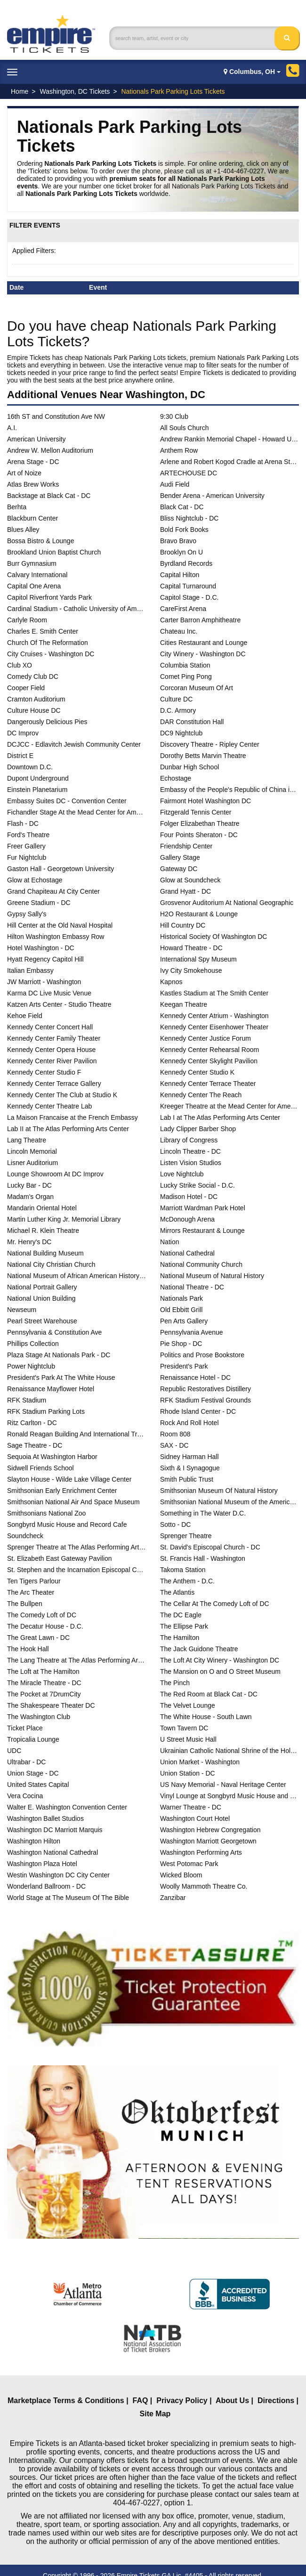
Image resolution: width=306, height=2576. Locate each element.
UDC (14, 1750)
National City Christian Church (51, 1264)
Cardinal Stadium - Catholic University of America (76, 608)
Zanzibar (172, 1897)
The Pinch (175, 1683)
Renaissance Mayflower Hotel (50, 1389)
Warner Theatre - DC (190, 1807)
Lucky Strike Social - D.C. (197, 1185)
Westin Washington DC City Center (58, 1875)
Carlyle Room (27, 620)
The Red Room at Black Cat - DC (209, 1694)
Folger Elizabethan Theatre (200, 823)
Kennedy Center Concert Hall (50, 1027)
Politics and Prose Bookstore (202, 1355)
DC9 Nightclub (181, 733)
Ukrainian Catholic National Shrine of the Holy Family (229, 1750)
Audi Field (174, 484)
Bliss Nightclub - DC (189, 518)
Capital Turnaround (188, 586)
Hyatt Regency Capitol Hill (45, 959)
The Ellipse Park (184, 1626)
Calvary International (37, 575)
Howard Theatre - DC (191, 948)
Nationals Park (181, 1298)
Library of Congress (188, 1140)
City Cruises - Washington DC (50, 654)
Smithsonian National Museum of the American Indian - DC (229, 1502)
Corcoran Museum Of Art (196, 688)
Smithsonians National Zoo (46, 1513)
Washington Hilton (33, 1841)
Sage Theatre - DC (34, 1445)
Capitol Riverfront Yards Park (49, 597)
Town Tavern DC (184, 1728)
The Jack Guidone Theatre (199, 1649)
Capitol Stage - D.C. (189, 597)
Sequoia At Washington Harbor (52, 1456)
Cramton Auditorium (36, 699)
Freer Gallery (26, 846)
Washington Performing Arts (201, 1852)
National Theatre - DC (192, 1287)
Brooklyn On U (181, 552)
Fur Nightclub (26, 857)
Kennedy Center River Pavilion (52, 1061)
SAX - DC (174, 1445)
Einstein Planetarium (37, 789)
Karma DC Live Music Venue (49, 993)
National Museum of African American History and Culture (76, 1276)
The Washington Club (38, 1716)
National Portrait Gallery (42, 1287)
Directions (276, 2401)
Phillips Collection (33, 1343)
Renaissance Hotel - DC (195, 1377)
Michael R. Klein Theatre (43, 1230)
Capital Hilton (179, 575)
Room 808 (175, 1434)
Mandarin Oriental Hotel (42, 1208)
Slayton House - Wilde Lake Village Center (69, 1479)
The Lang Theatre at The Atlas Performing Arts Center (76, 1660)
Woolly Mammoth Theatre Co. (203, 1886)
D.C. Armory (178, 710)
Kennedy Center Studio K (197, 1072)
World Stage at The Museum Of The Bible (68, 1897)
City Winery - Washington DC (203, 654)
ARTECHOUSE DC (188, 473)
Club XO (19, 665)
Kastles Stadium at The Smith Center (214, 993)
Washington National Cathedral (52, 1852)
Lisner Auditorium (32, 1162)
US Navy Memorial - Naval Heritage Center (223, 1784)
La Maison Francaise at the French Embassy (72, 1117)
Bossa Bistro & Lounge (40, 541)
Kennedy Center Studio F (44, 1072)
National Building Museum (45, 1253)
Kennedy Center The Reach (201, 1095)
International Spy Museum (198, 959)
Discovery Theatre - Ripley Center (209, 744)
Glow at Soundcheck (190, 880)
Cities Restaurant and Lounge (203, 642)
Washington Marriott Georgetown (208, 1841)
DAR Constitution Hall (192, 722)
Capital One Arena (34, 586)
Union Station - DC (187, 1773)
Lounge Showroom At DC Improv (55, 1174)
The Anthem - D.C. (187, 1581)
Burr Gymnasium (31, 563)
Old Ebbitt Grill (181, 1309)
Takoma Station (183, 1569)
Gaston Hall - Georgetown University (60, 868)
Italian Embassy (30, 970)
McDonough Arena (187, 1219)
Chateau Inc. (178, 631)
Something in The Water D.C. (203, 1513)
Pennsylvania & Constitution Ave (54, 1332)
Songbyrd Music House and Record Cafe (67, 1524)
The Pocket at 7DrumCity (44, 1694)
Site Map (155, 2414)
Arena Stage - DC (33, 461)
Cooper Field (26, 688)
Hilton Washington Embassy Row (55, 936)
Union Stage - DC (33, 1773)
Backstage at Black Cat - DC (48, 495)
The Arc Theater (30, 1592)
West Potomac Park (189, 1863)
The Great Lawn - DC (38, 1637)
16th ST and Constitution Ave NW (56, 416)
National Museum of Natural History (212, 1276)
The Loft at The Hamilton (43, 1671)
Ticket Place (25, 1728)
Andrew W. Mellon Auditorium (50, 450)
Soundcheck (25, 1536)
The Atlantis (177, 1592)
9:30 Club (174, 416)
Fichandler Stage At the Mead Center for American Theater (76, 812)
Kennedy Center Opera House (51, 1049)
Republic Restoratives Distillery (205, 1389)
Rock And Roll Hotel (189, 1423)
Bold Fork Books (184, 529)
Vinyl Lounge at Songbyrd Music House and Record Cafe (229, 1796)
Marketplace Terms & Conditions (66, 2401)
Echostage (175, 778)
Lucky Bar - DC (29, 1185)
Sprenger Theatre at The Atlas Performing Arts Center (76, 1547)
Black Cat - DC (182, 507)
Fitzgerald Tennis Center (195, 812)
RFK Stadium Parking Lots (46, 1411)
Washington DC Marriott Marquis (55, 1830)
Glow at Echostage (35, 880)
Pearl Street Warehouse (42, 1321)
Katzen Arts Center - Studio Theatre (59, 1004)
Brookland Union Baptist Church (54, 552)
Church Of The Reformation (47, 642)
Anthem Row (179, 450)
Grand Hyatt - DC (185, 891)
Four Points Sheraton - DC (199, 835)
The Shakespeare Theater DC (51, 1705)
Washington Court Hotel (195, 1818)
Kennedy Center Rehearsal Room (209, 1049)
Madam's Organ (30, 1196)
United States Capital (38, 1784)
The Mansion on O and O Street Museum (220, 1671)
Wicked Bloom (181, 1875)
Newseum (21, 1309)
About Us (232, 2401)
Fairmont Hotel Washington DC (205, 801)
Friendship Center (186, 846)
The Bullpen (24, 1603)
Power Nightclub (31, 1366)
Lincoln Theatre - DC (190, 1151)
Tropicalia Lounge (33, 1739)
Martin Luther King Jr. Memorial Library (64, 1219)
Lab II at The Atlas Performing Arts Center (68, 1129)
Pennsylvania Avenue (191, 1332)
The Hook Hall (28, 1649)
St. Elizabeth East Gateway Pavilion (59, 1558)
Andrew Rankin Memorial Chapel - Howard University (229, 439)
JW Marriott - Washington (44, 982)
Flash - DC (23, 823)
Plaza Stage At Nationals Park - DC (58, 1355)
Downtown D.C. (30, 767)
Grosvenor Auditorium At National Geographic (226, 902)
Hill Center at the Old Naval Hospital (60, 925)
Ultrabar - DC (26, 1762)
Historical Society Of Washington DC (213, 936)
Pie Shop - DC (181, 1343)
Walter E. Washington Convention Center (67, 1807)
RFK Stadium (26, 1400)
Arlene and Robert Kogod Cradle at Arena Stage (229, 461)
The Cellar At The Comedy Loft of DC (214, 1603)
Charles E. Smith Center (42, 631)
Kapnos (171, 982)
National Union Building (41, 1298)
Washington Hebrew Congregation (210, 1830)
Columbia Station (185, 665)
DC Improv (23, 733)
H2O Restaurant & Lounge (199, 914)
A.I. (12, 428)
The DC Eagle (180, 1615)
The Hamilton (179, 1637)
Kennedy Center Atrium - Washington (214, 1015)
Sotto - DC (175, 1524)
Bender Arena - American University (212, 495)
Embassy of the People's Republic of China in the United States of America (229, 789)
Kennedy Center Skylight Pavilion (209, 1061)
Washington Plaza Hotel (42, 1863)
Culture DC (176, 699)
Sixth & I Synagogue (190, 1468)
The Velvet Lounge (187, 1705)
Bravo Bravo (178, 541)
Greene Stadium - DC (39, 902)
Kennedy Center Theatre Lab (49, 1106)
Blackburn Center (32, 518)
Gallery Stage (180, 857)
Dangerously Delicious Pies (47, 722)
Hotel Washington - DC (40, 948)
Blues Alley (23, 529)
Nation (169, 1242)
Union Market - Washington (200, 1762)
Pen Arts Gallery (184, 1321)
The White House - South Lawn (206, 1716)
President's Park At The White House (61, 1377)
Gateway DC (178, 868)
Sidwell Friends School (40, 1468)
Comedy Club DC (32, 676)
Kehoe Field (24, 1015)
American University (36, 439)
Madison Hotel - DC (188, 1196)
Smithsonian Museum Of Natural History (219, 1490)
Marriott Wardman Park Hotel (202, 1208)
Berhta (16, 507)
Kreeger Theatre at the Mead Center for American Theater (229, 1106)
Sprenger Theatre (185, 1536)
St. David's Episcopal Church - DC (210, 1547)
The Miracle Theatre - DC (44, 1683)
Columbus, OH (252, 71)
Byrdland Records (186, 563)
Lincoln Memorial (32, 1151)
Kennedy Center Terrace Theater (208, 1083)
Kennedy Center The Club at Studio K (62, 1095)
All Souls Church (184, 428)
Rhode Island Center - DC (198, 1411)
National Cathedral (187, 1253)
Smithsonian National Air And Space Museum (73, 1502)
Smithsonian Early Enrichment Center (62, 1490)
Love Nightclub (182, 1174)
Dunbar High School (189, 767)
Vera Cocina (25, 1796)
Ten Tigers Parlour (34, 1581)
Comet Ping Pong (186, 676)
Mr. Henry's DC (29, 1242)
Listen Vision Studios (190, 1162)
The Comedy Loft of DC (41, 1615)
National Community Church (201, 1264)
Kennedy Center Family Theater (53, 1038)
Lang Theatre (26, 1140)
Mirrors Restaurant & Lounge (202, 1230)
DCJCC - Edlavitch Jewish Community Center (74, 744)
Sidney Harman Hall (189, 1456)
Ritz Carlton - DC (32, 1423)
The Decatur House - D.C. (45, 1626)
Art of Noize (24, 473)
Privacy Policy (182, 2401)
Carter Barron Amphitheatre (200, 620)
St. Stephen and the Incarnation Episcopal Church (76, 1569)
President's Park (184, 1366)
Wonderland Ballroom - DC (46, 1886)
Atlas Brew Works (33, 484)
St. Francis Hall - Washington (202, 1558)
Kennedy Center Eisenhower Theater (214, 1027)
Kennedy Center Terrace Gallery (54, 1083)
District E (20, 755)
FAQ (140, 2401)
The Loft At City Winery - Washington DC (219, 1660)
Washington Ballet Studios (45, 1818)
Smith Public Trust (186, 1479)
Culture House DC (34, 710)
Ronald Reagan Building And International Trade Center (76, 1434)
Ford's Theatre (28, 835)
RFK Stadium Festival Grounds (205, 1400)
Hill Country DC (182, 925)
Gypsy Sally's (27, 914)
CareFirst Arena (183, 608)
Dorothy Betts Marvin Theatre (203, 755)
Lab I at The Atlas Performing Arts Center (220, 1117)
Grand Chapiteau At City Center (53, 891)
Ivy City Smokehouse (191, 970)
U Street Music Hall (188, 1739)
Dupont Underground (38, 778)
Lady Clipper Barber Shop (198, 1129)
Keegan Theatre (183, 1004)
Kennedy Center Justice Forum (205, 1038)
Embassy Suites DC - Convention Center (67, 801)
